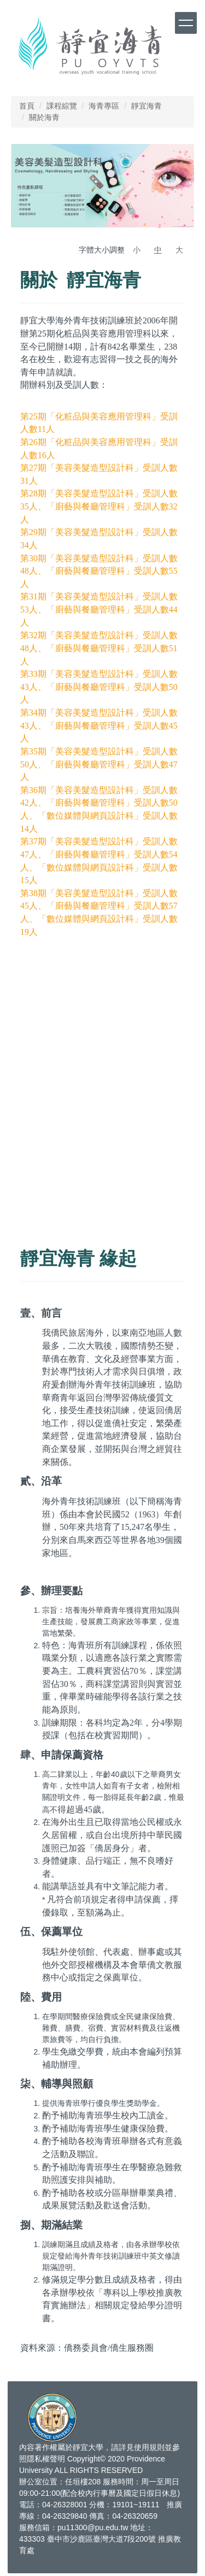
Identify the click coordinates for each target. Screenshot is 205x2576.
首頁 (26, 105)
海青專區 (104, 105)
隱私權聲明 (46, 2458)
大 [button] (179, 249)
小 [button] (136, 249)
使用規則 (149, 2447)
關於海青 (44, 117)
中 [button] (158, 249)
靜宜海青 (146, 105)
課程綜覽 (61, 105)
